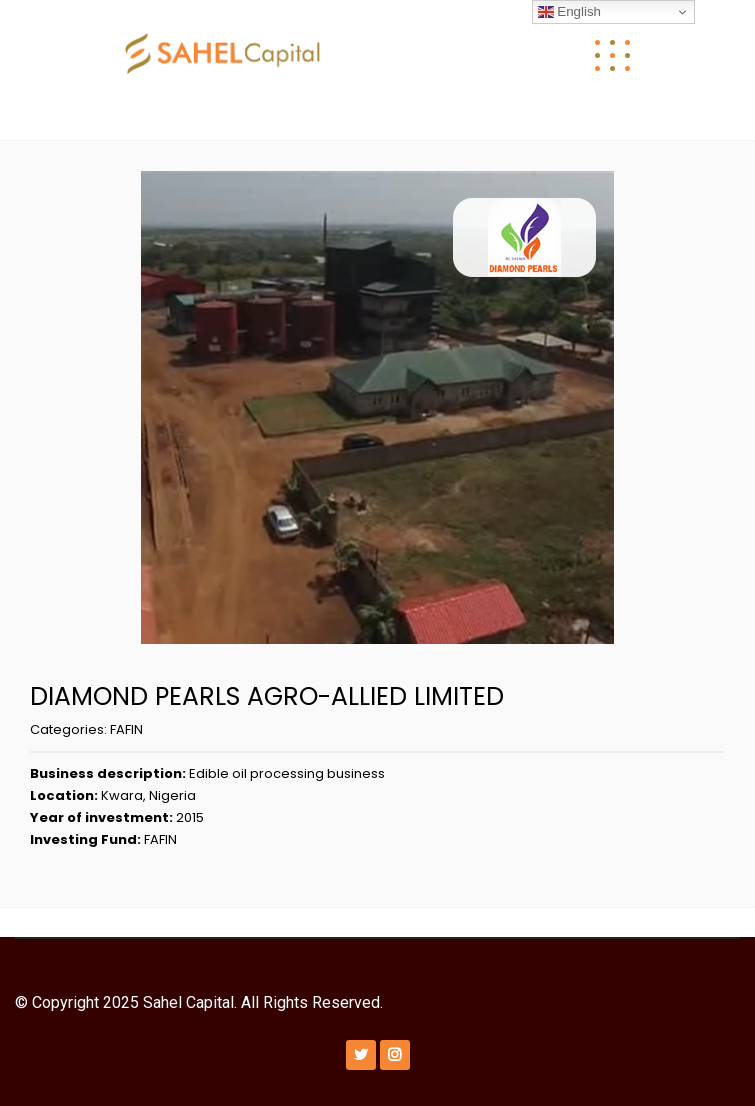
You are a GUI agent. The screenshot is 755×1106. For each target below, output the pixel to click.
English (569, 12)
